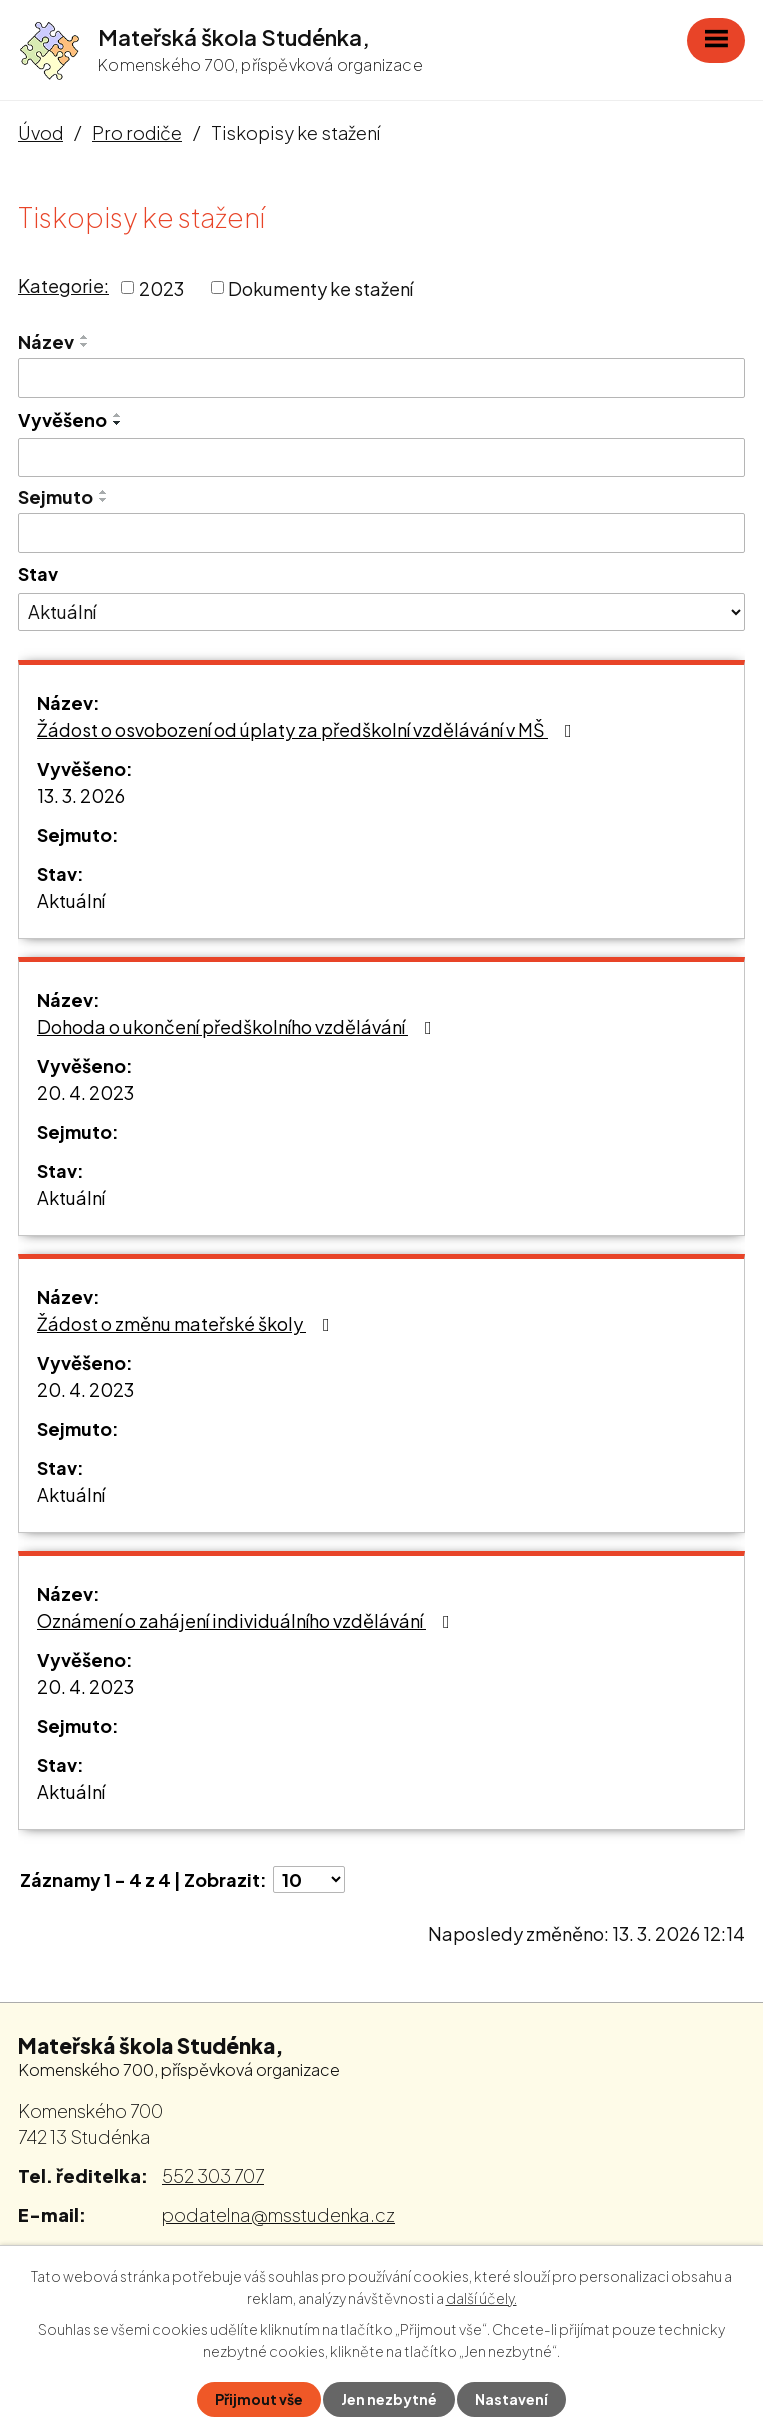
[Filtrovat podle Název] (381, 378)
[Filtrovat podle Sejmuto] (381, 533)
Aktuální (71, 900)
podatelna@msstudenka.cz (278, 2214)
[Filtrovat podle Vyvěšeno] (381, 458)
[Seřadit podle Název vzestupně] (85, 337)
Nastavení (511, 2399)
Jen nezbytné (389, 2399)
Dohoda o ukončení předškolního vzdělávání (238, 1026)
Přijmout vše (259, 2399)
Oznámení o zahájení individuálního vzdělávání (247, 1620)
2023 (161, 287)
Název (46, 341)
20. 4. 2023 (85, 1092)
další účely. (481, 2298)
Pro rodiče (137, 132)
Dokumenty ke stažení (320, 287)
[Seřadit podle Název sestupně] (85, 345)
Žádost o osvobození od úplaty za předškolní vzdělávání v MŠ (308, 729)
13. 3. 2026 (81, 795)
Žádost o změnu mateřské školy (187, 1323)
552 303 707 (213, 2175)
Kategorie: (63, 285)
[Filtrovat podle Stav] (381, 612)
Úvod (40, 132)
